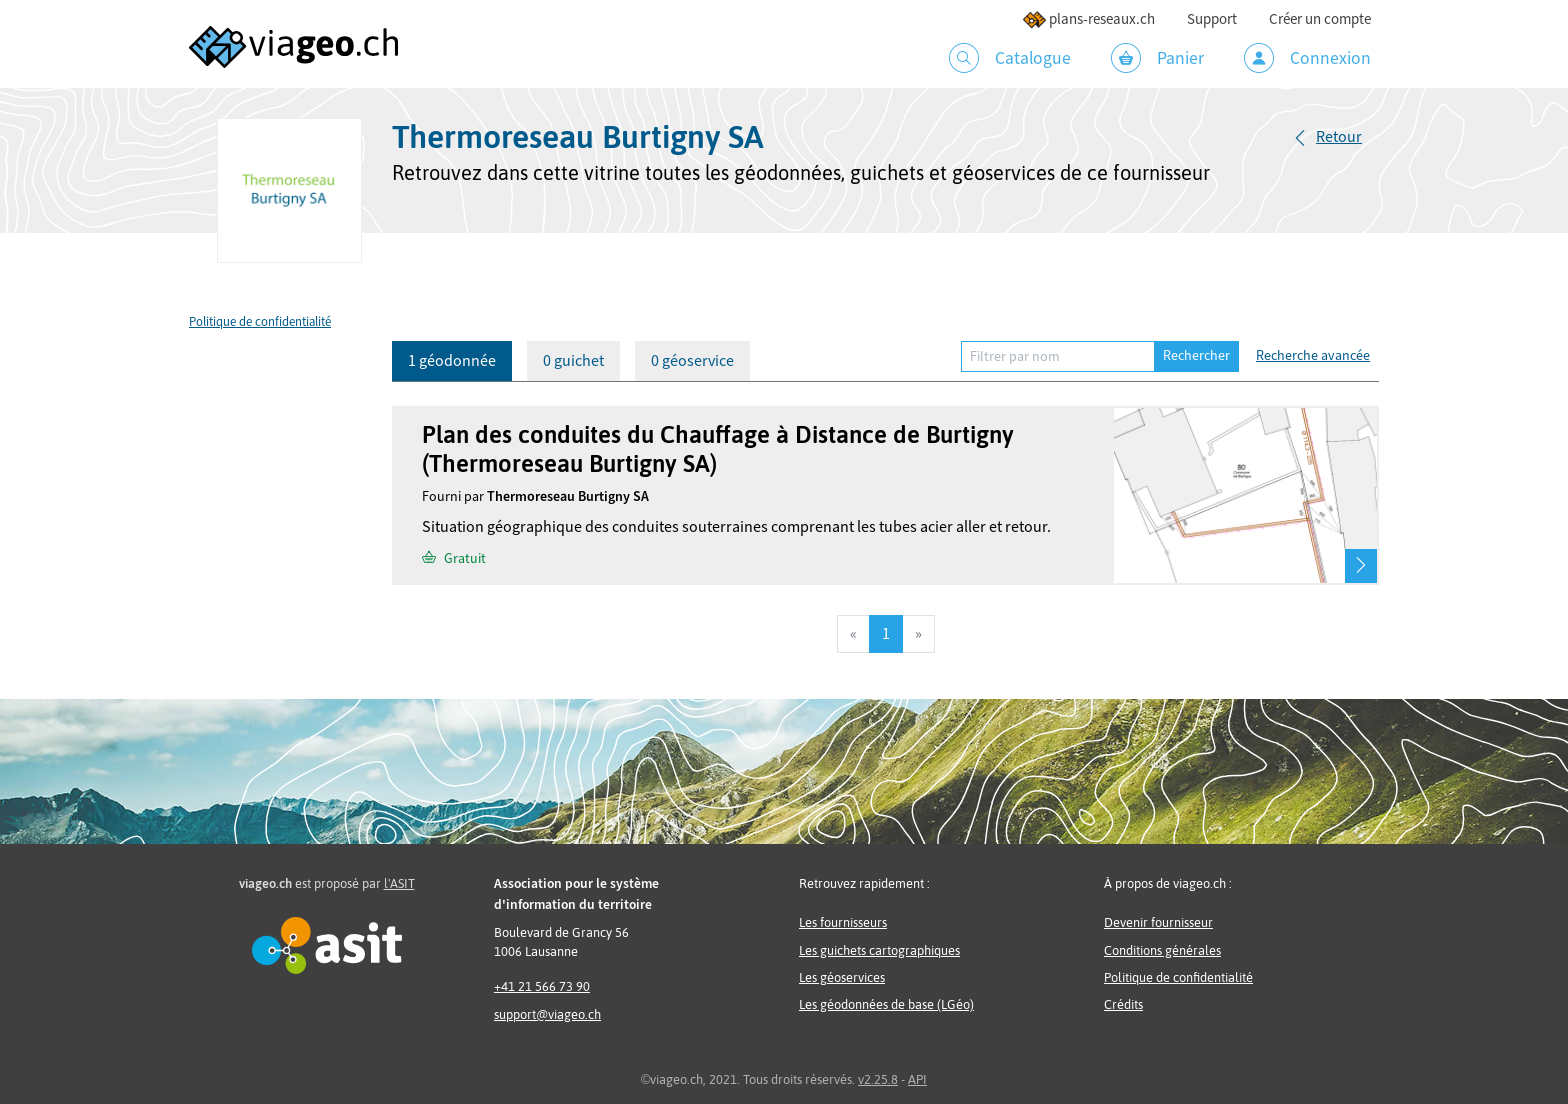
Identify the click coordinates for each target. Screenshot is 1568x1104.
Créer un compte (1320, 19)
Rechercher (1196, 356)
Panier (1157, 58)
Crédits (1123, 1004)
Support (1212, 19)
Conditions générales (1162, 950)
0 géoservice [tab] (692, 361)
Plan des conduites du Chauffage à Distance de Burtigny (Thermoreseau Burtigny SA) (718, 449)
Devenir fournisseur (1158, 922)
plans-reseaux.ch (1088, 19)
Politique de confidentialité (260, 322)
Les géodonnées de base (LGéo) (886, 1004)
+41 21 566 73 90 (542, 986)
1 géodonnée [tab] (452, 361)
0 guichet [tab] (573, 361)
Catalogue (1010, 58)
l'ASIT (399, 883)
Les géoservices (842, 977)
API (917, 1079)
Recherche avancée (1313, 356)
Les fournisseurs (843, 922)
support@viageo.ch (547, 1014)
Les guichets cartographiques (879, 950)
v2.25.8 (878, 1079)
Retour (1339, 137)
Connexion (1307, 58)
